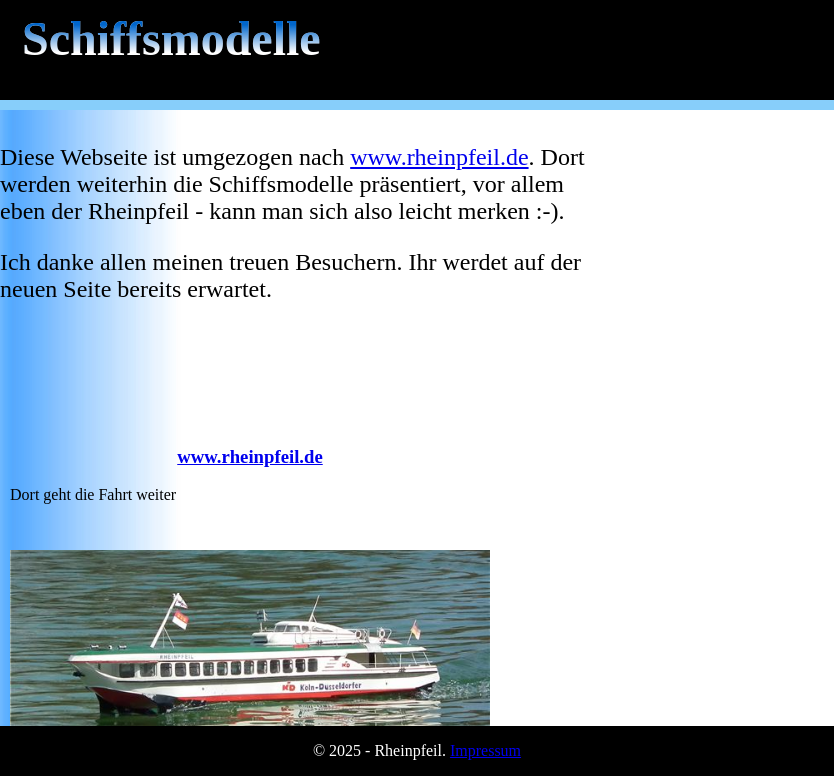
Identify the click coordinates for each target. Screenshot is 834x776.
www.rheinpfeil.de (439, 157)
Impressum (485, 750)
